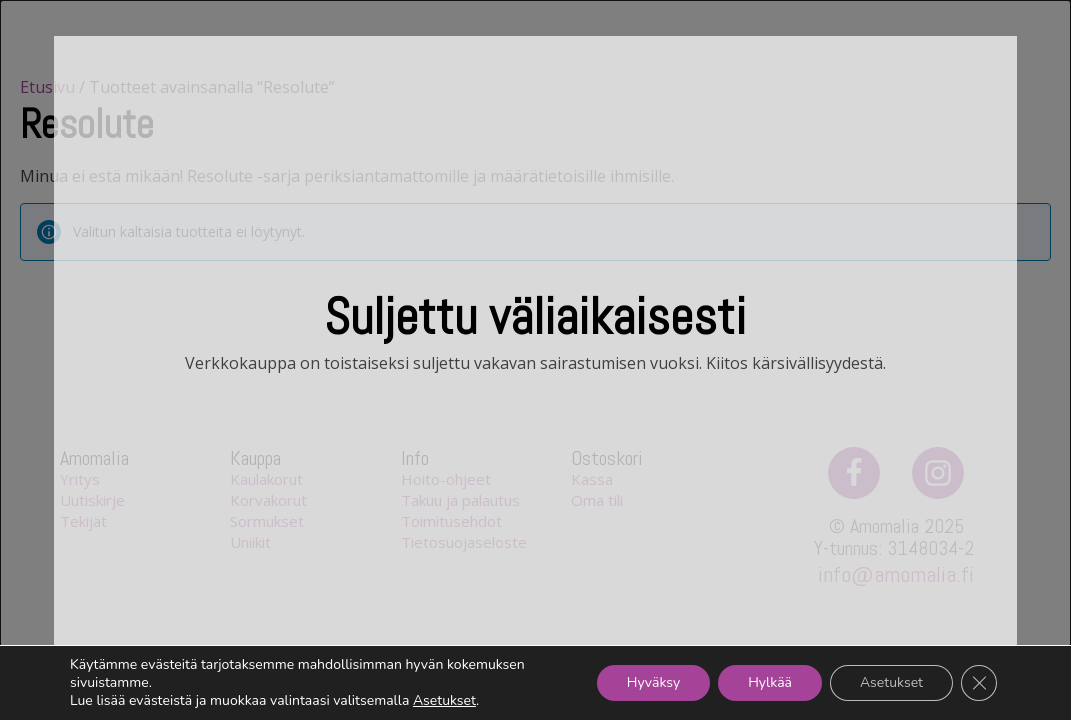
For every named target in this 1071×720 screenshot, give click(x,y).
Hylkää (770, 682)
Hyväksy (653, 682)
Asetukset (444, 701)
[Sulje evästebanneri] (979, 683)
